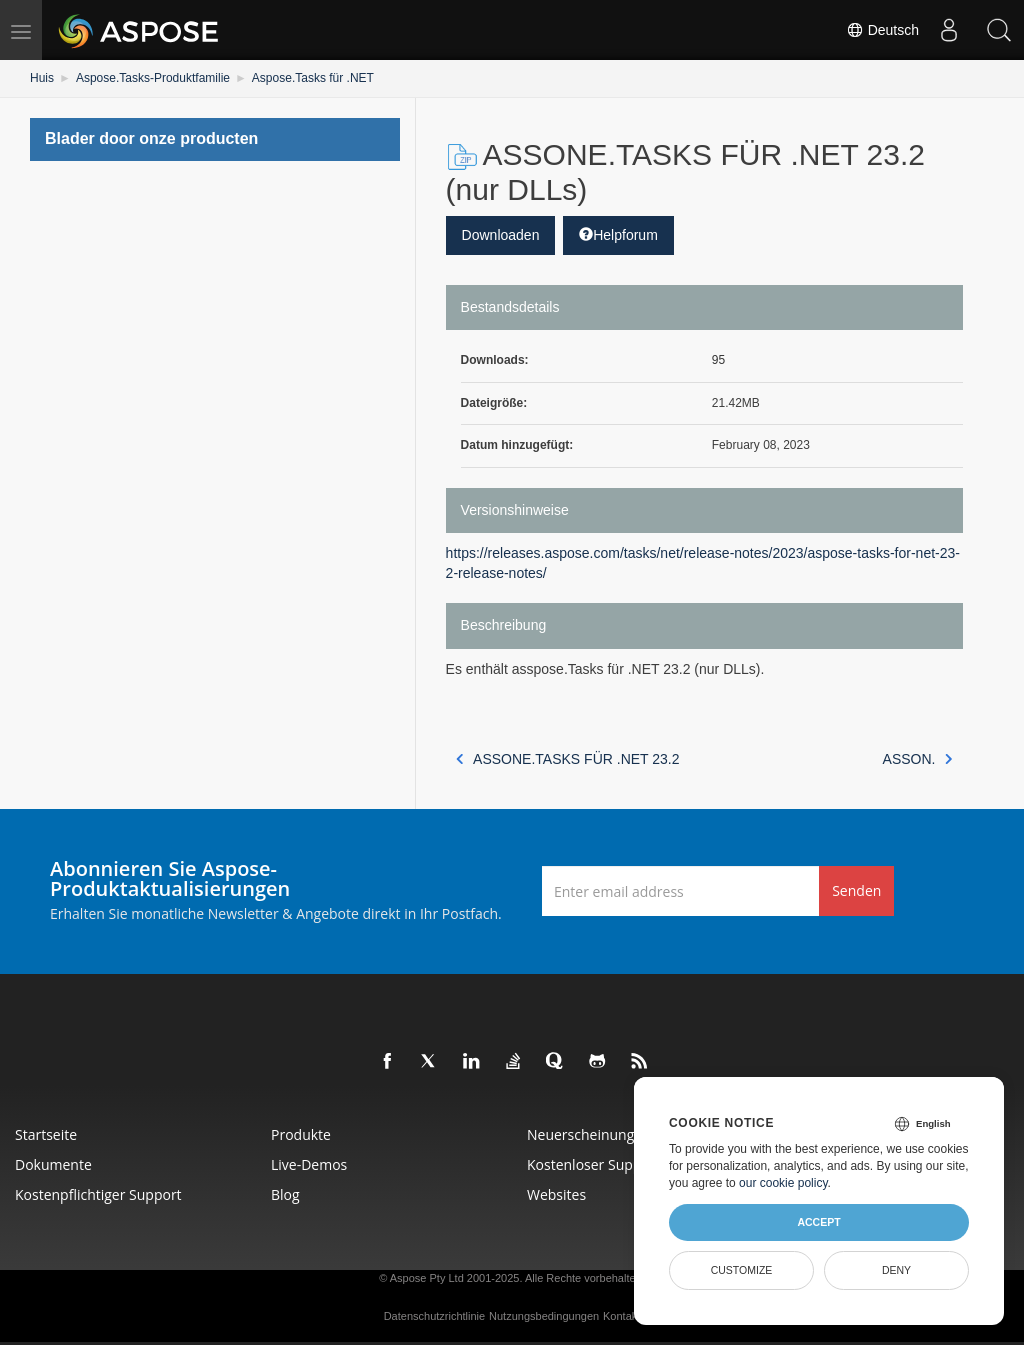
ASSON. (918, 759)
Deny (896, 1270)
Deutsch (882, 30)
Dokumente (53, 1164)
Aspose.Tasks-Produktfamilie (153, 78)
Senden (856, 890)
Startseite (46, 1134)
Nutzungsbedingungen (544, 1316)
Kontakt (621, 1316)
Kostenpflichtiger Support (98, 1194)
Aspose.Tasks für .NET (313, 78)
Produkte (301, 1134)
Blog (285, 1194)
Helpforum (618, 235)
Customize (742, 1270)
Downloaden (501, 235)
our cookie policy (783, 1183)
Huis (42, 78)
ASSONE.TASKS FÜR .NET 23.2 (568, 759)
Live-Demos (309, 1164)
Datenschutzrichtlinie (435, 1316)
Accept (818, 1222)
